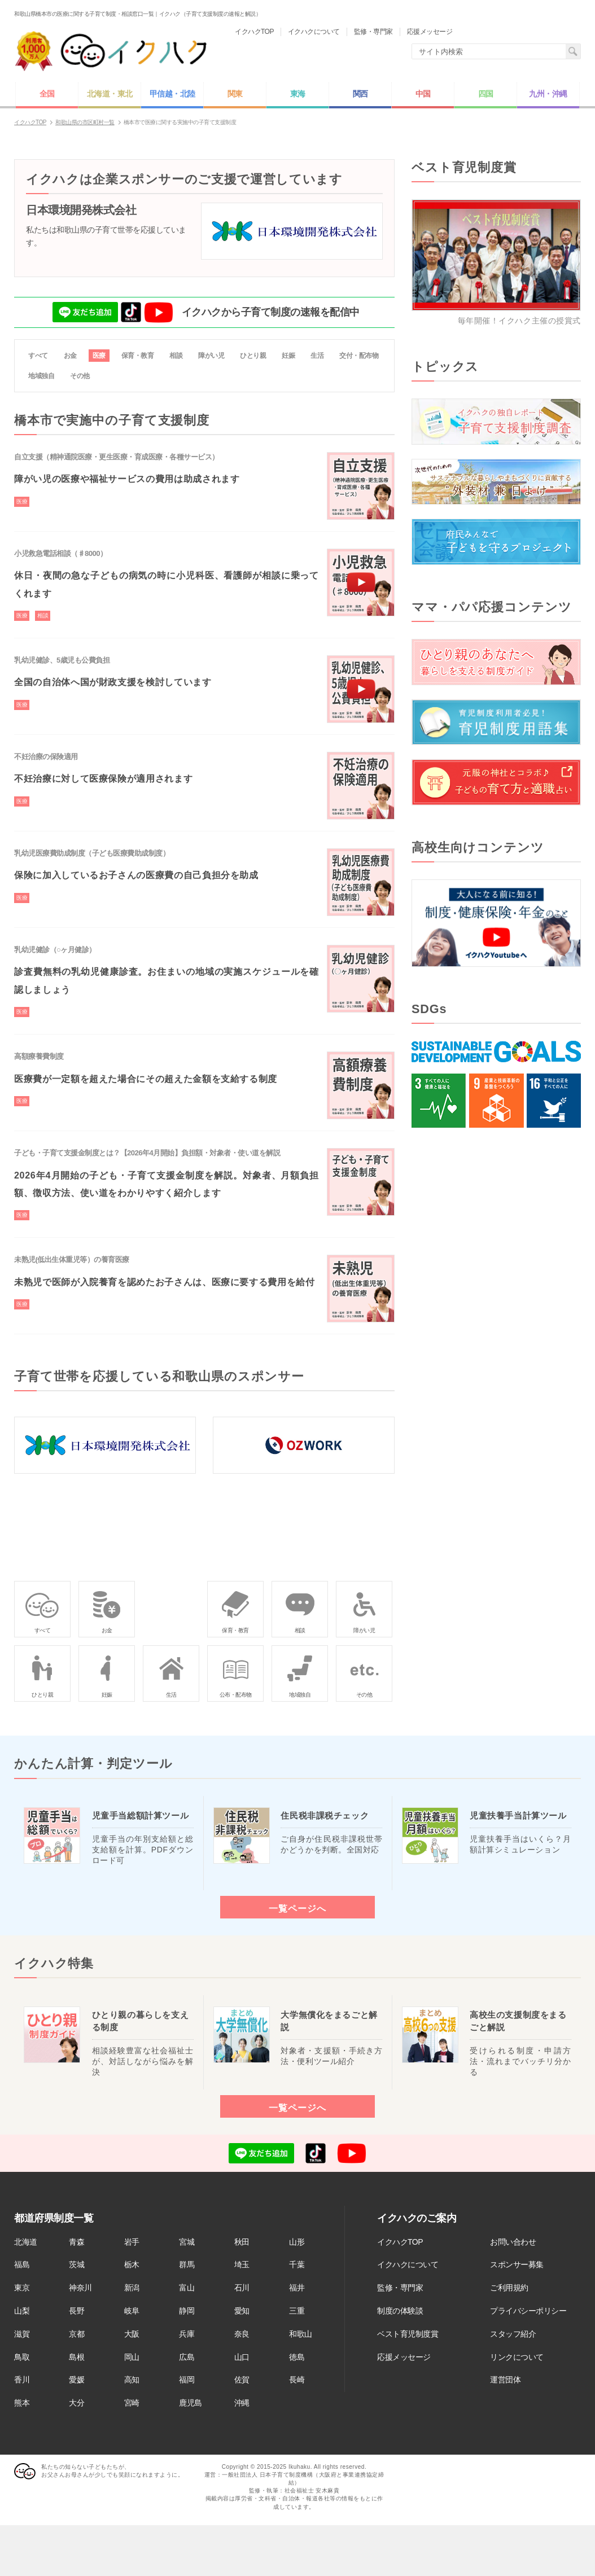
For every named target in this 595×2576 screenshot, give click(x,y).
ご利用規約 (509, 2287)
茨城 (76, 2264)
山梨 (21, 2310)
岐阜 (131, 2310)
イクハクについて (407, 2264)
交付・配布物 (358, 356)
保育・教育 (137, 356)
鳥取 (21, 2357)
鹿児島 (190, 2402)
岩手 (131, 2241)
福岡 (186, 2379)
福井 (296, 2287)
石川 (242, 2287)
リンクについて (517, 2357)
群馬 (186, 2264)
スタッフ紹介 (513, 2333)
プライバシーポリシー (528, 2310)
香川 (21, 2379)
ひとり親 (253, 356)
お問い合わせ (513, 2241)
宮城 (186, 2241)
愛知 (242, 2310)
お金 (70, 356)
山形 (296, 2241)
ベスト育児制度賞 (407, 2333)
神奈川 (80, 2287)
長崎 (296, 2379)
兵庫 (186, 2333)
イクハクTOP (400, 2241)
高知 (131, 2379)
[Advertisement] (496, 1232)
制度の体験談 (400, 2310)
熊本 (21, 2402)
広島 (186, 2357)
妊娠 (288, 356)
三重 (296, 2310)
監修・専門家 (400, 2287)
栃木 (131, 2264)
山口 (242, 2357)
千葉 (296, 2264)
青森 (76, 2241)
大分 (76, 2402)
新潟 (131, 2287)
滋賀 (21, 2333)
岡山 (131, 2357)
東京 (21, 2287)
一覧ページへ (297, 1908)
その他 (80, 376)
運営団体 (505, 2379)
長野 (76, 2310)
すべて (38, 356)
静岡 (186, 2310)
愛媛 (76, 2379)
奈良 (242, 2333)
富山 (186, 2287)
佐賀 (242, 2379)
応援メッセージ (404, 2357)
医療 (99, 356)
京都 (76, 2333)
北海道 (25, 2241)
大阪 (131, 2333)
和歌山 (300, 2333)
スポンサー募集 (517, 2264)
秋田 (242, 2241)
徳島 (296, 2357)
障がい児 (211, 356)
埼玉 (242, 2264)
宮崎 (131, 2402)
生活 (316, 356)
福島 (21, 2264)
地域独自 (41, 376)
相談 (175, 356)
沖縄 (242, 2402)
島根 (76, 2357)
